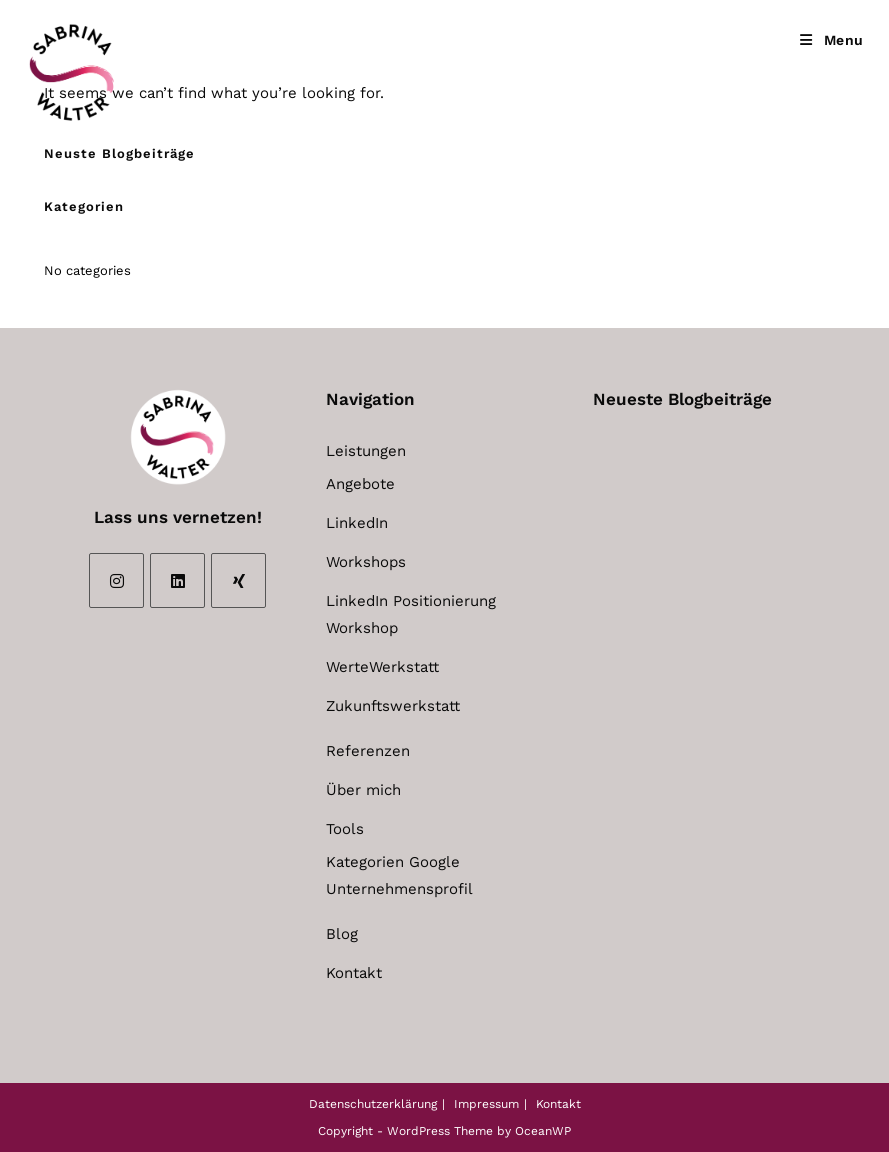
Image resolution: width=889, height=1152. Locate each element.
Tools (345, 829)
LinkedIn (357, 523)
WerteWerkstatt (382, 667)
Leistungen (366, 451)
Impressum (486, 1104)
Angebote (360, 484)
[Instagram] (116, 580)
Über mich (363, 790)
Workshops (366, 562)
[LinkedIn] (177, 580)
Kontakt (354, 973)
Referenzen (368, 751)
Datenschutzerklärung (373, 1104)
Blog (342, 934)
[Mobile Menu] (832, 40)
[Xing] (238, 580)
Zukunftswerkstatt (393, 706)
